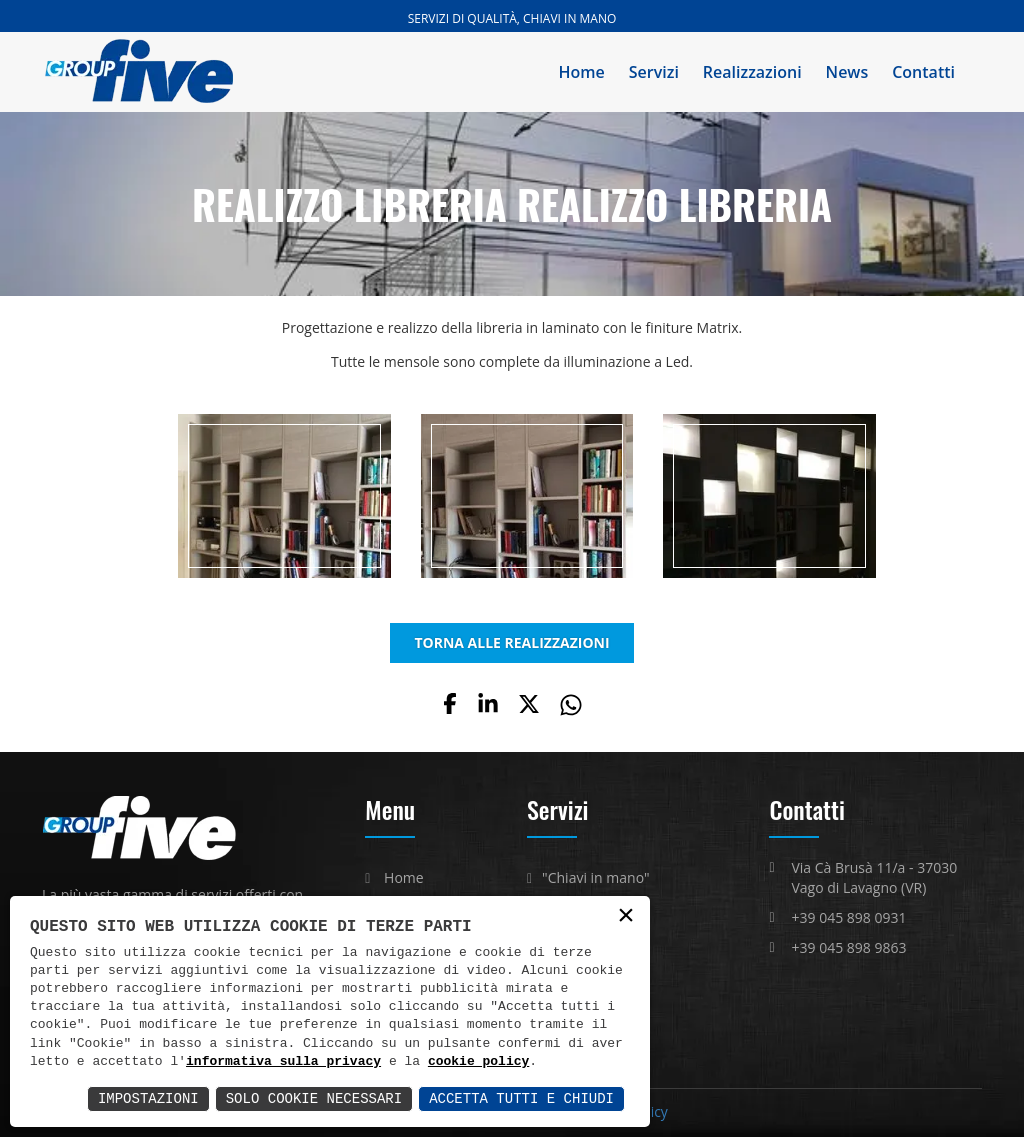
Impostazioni (148, 1098)
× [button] (626, 916)
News (847, 72)
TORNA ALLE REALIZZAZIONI (511, 642)
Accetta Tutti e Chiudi (521, 1098)
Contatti (923, 72)
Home (582, 72)
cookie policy (478, 1062)
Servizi (654, 72)
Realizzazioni (752, 72)
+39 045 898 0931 (848, 917)
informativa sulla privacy (283, 1062)
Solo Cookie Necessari (314, 1098)
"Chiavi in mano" (596, 877)
